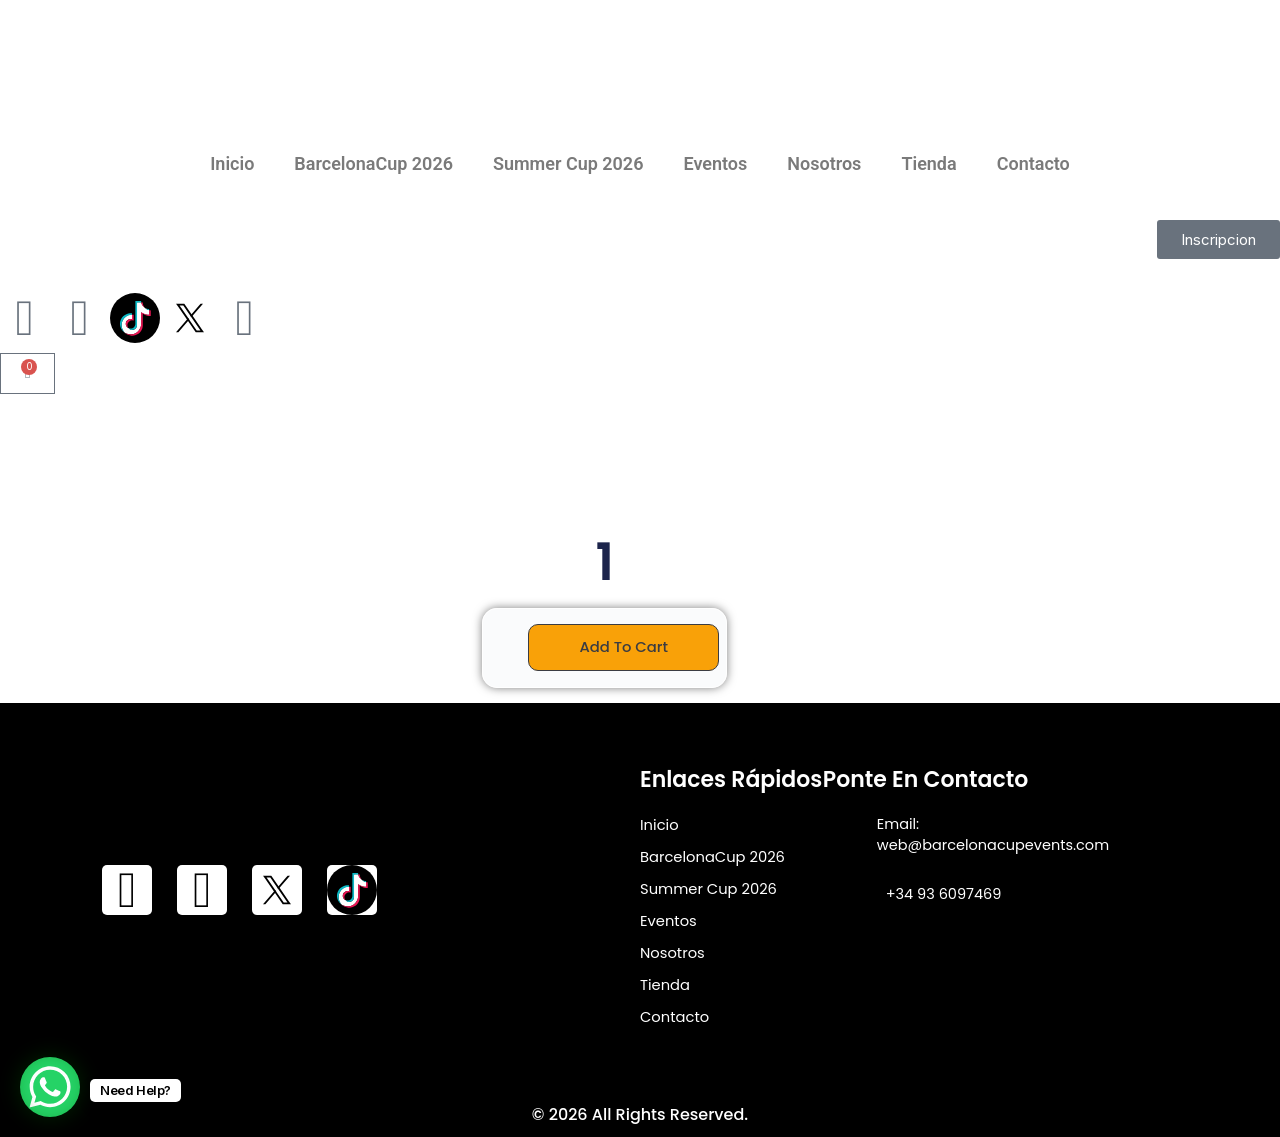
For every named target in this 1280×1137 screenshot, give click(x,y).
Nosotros (824, 163)
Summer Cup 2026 (568, 163)
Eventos (715, 163)
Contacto (1033, 163)
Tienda (928, 163)
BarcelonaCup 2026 (373, 163)
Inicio (232, 163)
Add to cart (624, 647)
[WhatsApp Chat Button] (50, 1087)
